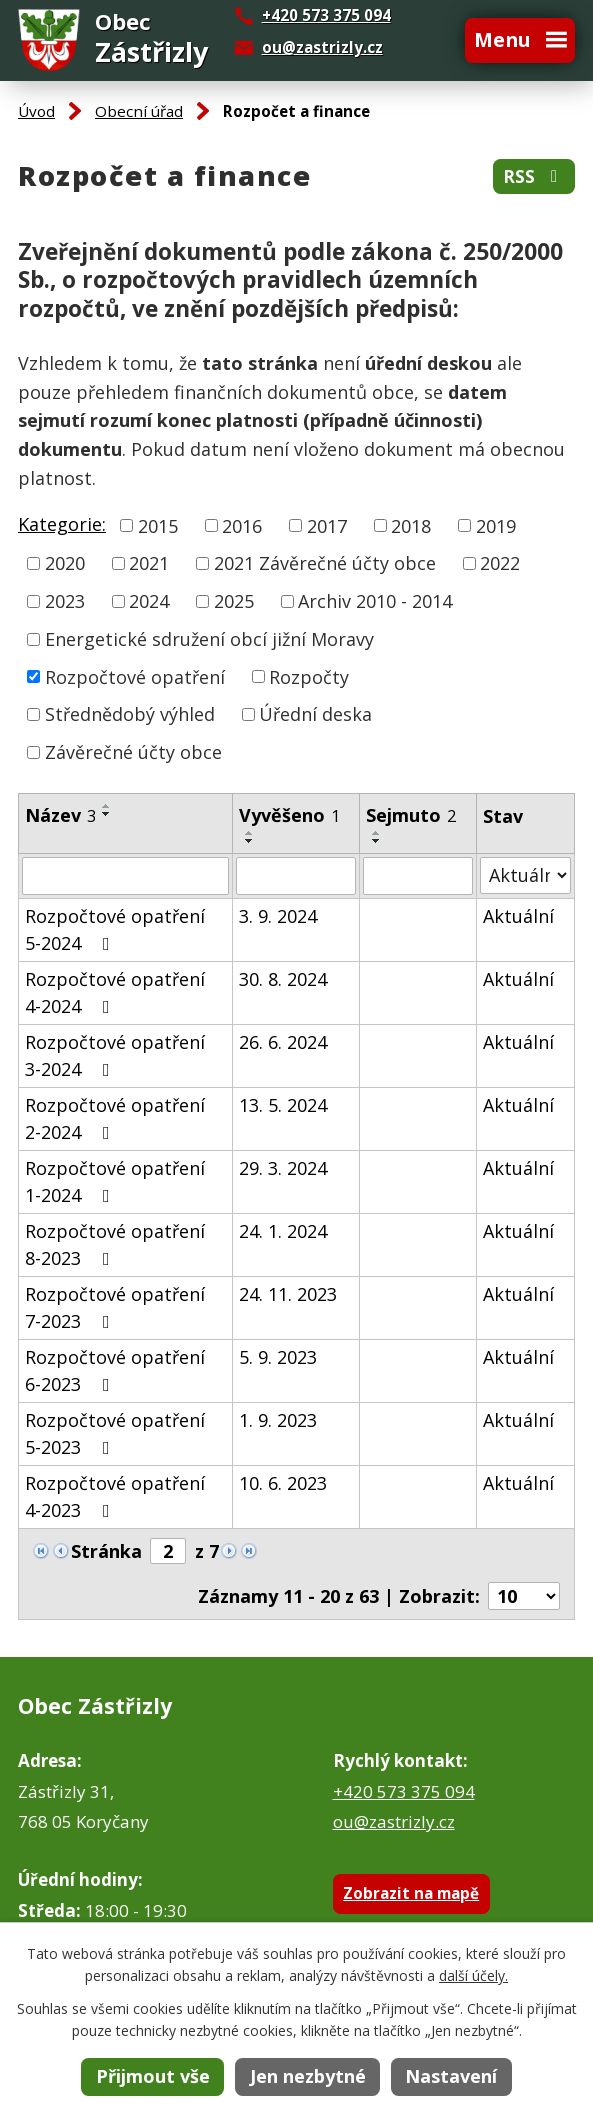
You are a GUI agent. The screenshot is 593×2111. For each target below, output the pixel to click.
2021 (149, 563)
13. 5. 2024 (283, 1105)
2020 (65, 563)
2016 (242, 525)
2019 (496, 525)
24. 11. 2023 (288, 1294)
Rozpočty (309, 676)
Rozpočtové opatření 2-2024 (115, 1118)
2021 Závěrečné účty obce (325, 563)
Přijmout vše (153, 2076)
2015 (158, 525)
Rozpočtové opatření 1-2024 (115, 1181)
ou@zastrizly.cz (322, 47)
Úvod (36, 111)
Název (60, 815)
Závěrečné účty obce (133, 752)
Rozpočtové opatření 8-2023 (115, 1244)
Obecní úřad (139, 111)
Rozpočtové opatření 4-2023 (115, 1496)
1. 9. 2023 (278, 1420)
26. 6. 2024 (283, 1042)
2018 (411, 525)
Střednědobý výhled (130, 714)
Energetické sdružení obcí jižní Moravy (209, 639)
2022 (500, 563)
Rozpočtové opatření (135, 676)
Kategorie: (62, 524)
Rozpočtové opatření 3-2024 (115, 1055)
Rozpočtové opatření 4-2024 (115, 992)
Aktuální (518, 916)
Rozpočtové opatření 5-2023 (115, 1433)
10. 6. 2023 (283, 1483)
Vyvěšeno (289, 815)
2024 (149, 601)
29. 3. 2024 (283, 1168)
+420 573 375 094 (404, 1791)
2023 (65, 601)
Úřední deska (315, 714)
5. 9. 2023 (278, 1357)
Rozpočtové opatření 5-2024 (115, 929)
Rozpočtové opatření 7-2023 (115, 1307)
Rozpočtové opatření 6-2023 (115, 1370)
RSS (534, 176)
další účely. (473, 1975)
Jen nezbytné (308, 2076)
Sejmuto (411, 815)
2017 (327, 525)
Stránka (106, 1551)
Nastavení (451, 2076)
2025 (234, 601)
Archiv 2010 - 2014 (375, 601)
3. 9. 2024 (278, 916)
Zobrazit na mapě (411, 1893)
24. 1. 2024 (283, 1231)
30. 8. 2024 (283, 979)
